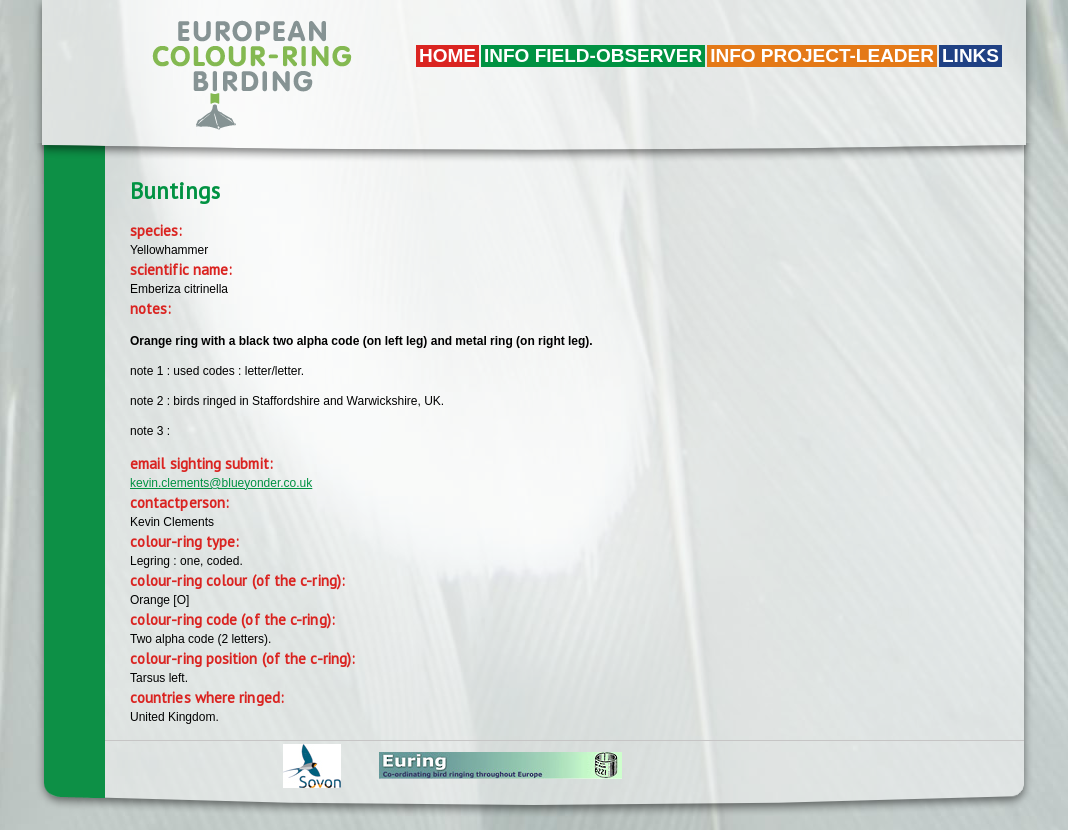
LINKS (970, 55)
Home (447, 55)
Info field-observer (593, 55)
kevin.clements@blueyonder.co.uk (221, 483)
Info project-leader (822, 55)
